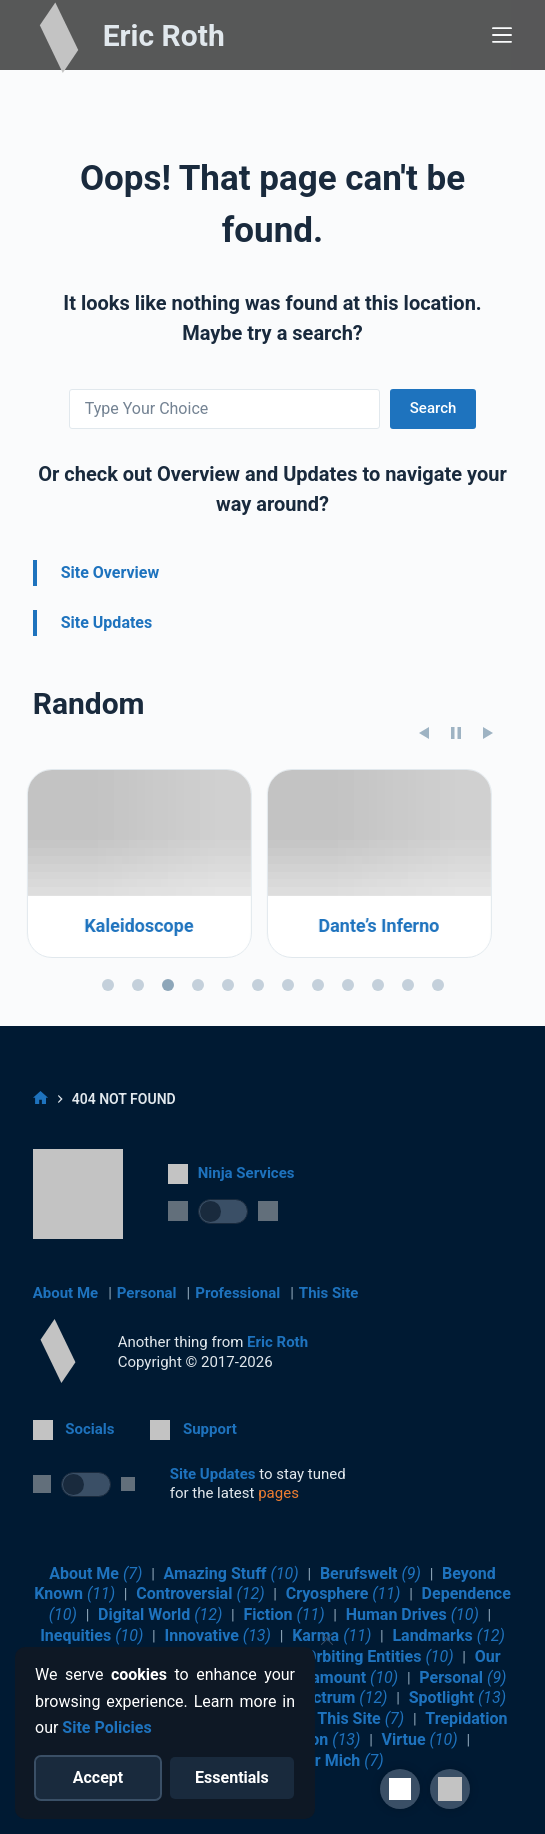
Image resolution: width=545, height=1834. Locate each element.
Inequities (91, 1635)
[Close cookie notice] (327, 1639)
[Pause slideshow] (456, 814)
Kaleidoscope (145, 1007)
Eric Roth (164, 35)
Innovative (217, 1635)
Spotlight (457, 1697)
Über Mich (335, 1760)
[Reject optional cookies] (232, 1778)
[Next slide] (488, 814)
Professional (237, 1293)
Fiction (283, 1614)
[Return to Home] (58, 1351)
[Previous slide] (424, 814)
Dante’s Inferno (385, 1007)
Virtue (420, 1739)
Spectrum (336, 1697)
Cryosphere (343, 1593)
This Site (328, 1293)
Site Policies (106, 1727)
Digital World (160, 1614)
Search (433, 408)
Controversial (200, 1593)
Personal (147, 1293)
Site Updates (107, 622)
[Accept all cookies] (98, 1778)
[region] (273, 965)
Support (210, 1429)
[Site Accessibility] (400, 1789)
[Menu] (502, 35)
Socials (89, 1429)
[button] (450, 1789)
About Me (65, 1293)
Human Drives (412, 1614)
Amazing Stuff (231, 1573)
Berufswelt (370, 1573)
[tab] (108, 1066)
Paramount (342, 1677)
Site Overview (110, 572)
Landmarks (448, 1635)
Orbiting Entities (379, 1656)
